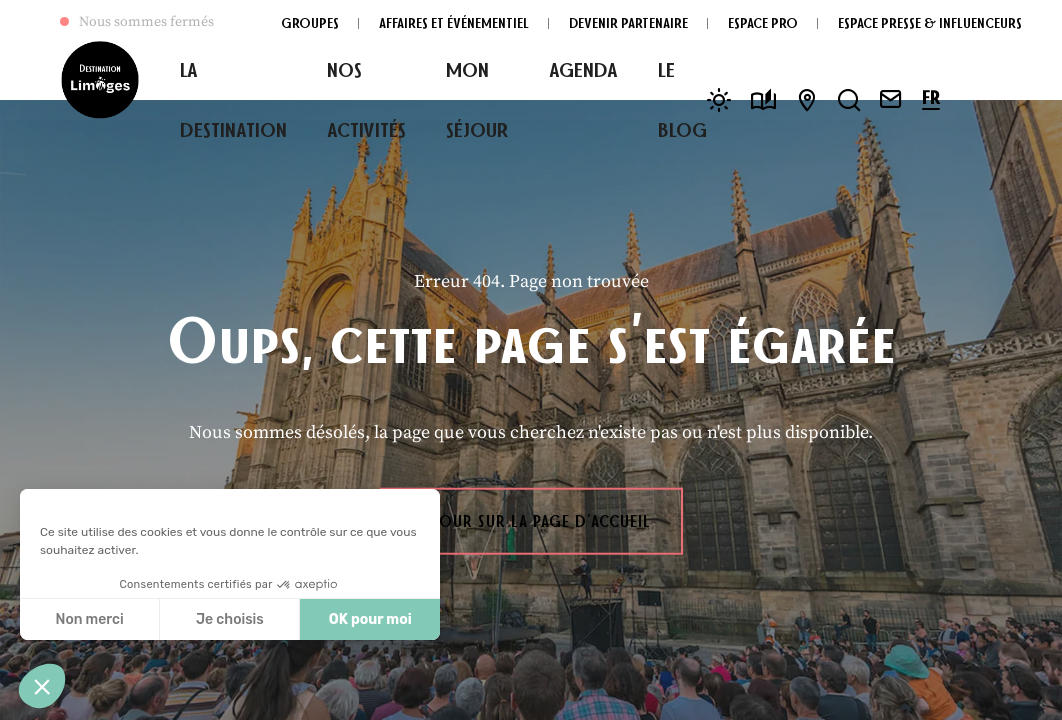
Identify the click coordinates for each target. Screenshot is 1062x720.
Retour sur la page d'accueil (531, 521)
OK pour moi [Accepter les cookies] (370, 619)
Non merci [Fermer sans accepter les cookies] (89, 619)
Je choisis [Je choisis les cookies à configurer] (230, 619)
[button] (42, 686)
